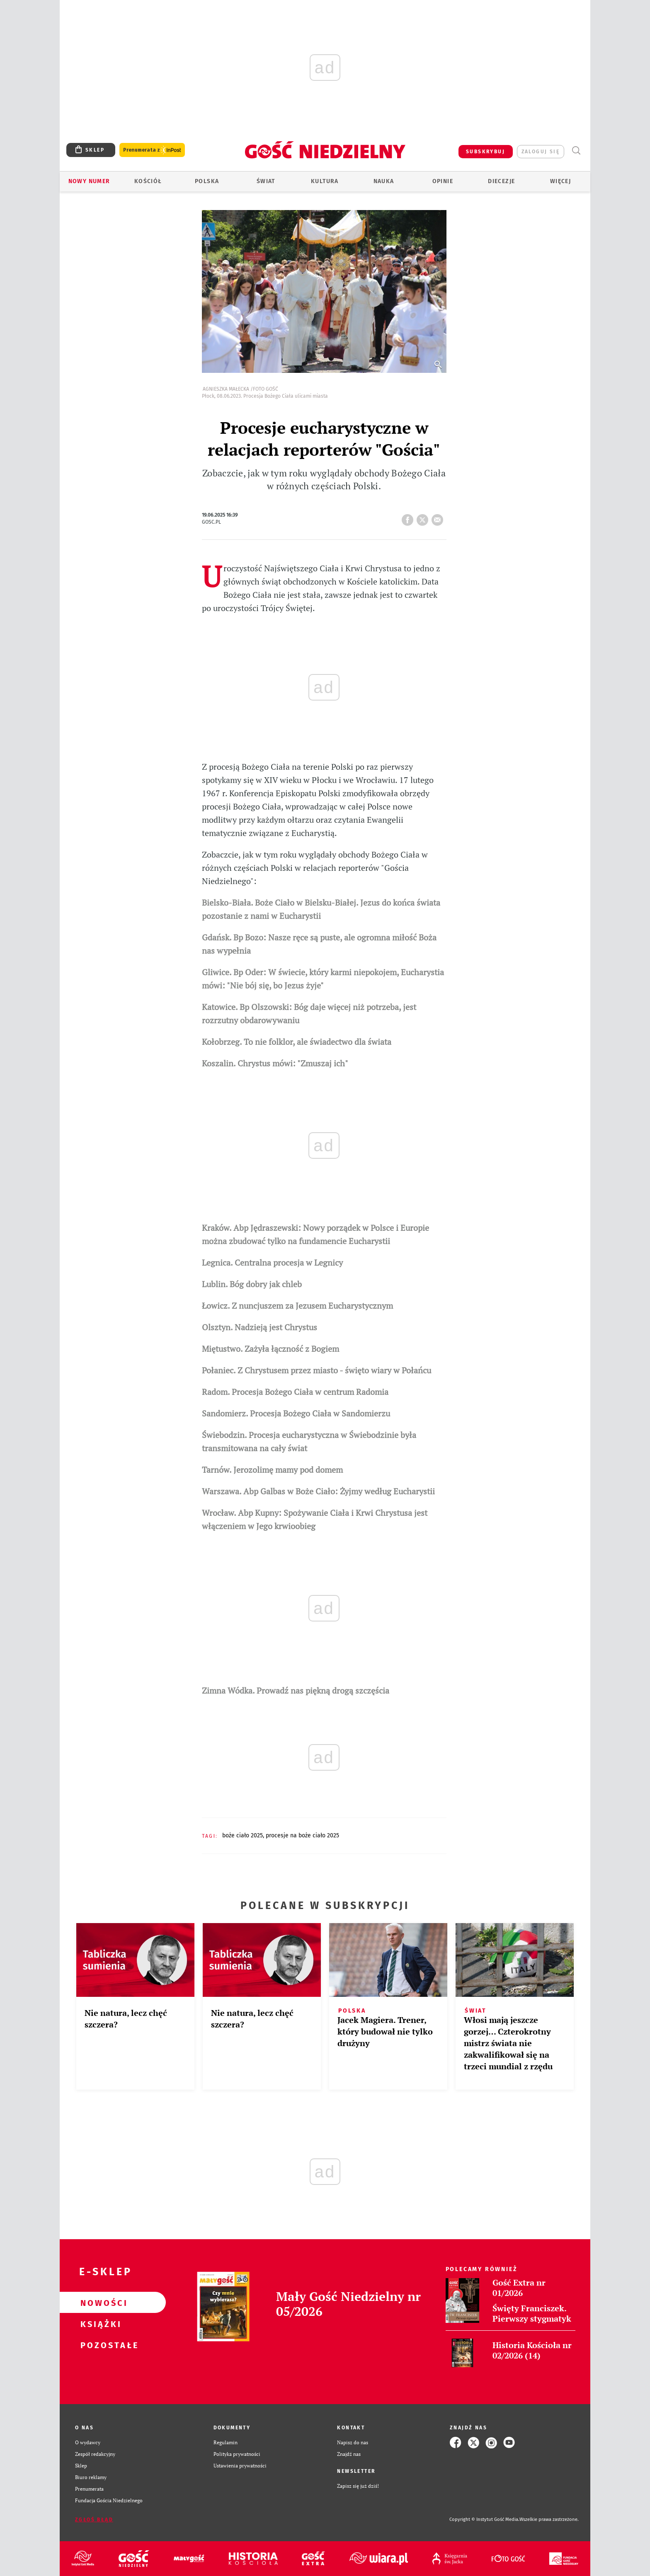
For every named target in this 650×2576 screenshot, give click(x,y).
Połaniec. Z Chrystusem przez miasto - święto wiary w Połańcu (316, 1370)
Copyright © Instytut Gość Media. (484, 2519)
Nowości (99, 2302)
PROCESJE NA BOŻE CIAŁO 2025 (302, 1835)
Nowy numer (89, 181)
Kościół (148, 181)
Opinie (442, 181)
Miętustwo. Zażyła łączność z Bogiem (270, 1348)
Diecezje (501, 181)
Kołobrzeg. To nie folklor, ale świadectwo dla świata (296, 1041)
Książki (99, 2323)
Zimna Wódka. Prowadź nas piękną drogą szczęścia (295, 1690)
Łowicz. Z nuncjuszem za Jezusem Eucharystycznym (297, 1305)
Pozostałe (99, 2344)
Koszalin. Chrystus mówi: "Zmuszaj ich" (275, 1063)
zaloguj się (540, 152)
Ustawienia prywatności (240, 2465)
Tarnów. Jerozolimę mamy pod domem (272, 1469)
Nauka (384, 181)
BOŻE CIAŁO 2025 (242, 1835)
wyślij (439, 517)
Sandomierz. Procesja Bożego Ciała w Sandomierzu (296, 1413)
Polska (207, 181)
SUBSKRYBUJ (485, 152)
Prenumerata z (152, 150)
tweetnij (424, 517)
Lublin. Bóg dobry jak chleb (252, 1284)
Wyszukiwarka (576, 150)
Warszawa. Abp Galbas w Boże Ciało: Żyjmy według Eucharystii (318, 1491)
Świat (266, 181)
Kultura (325, 181)
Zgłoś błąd (94, 2520)
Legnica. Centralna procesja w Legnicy (272, 1262)
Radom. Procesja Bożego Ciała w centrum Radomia (295, 1391)
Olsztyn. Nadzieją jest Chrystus (259, 1327)
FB (409, 517)
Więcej (560, 181)
